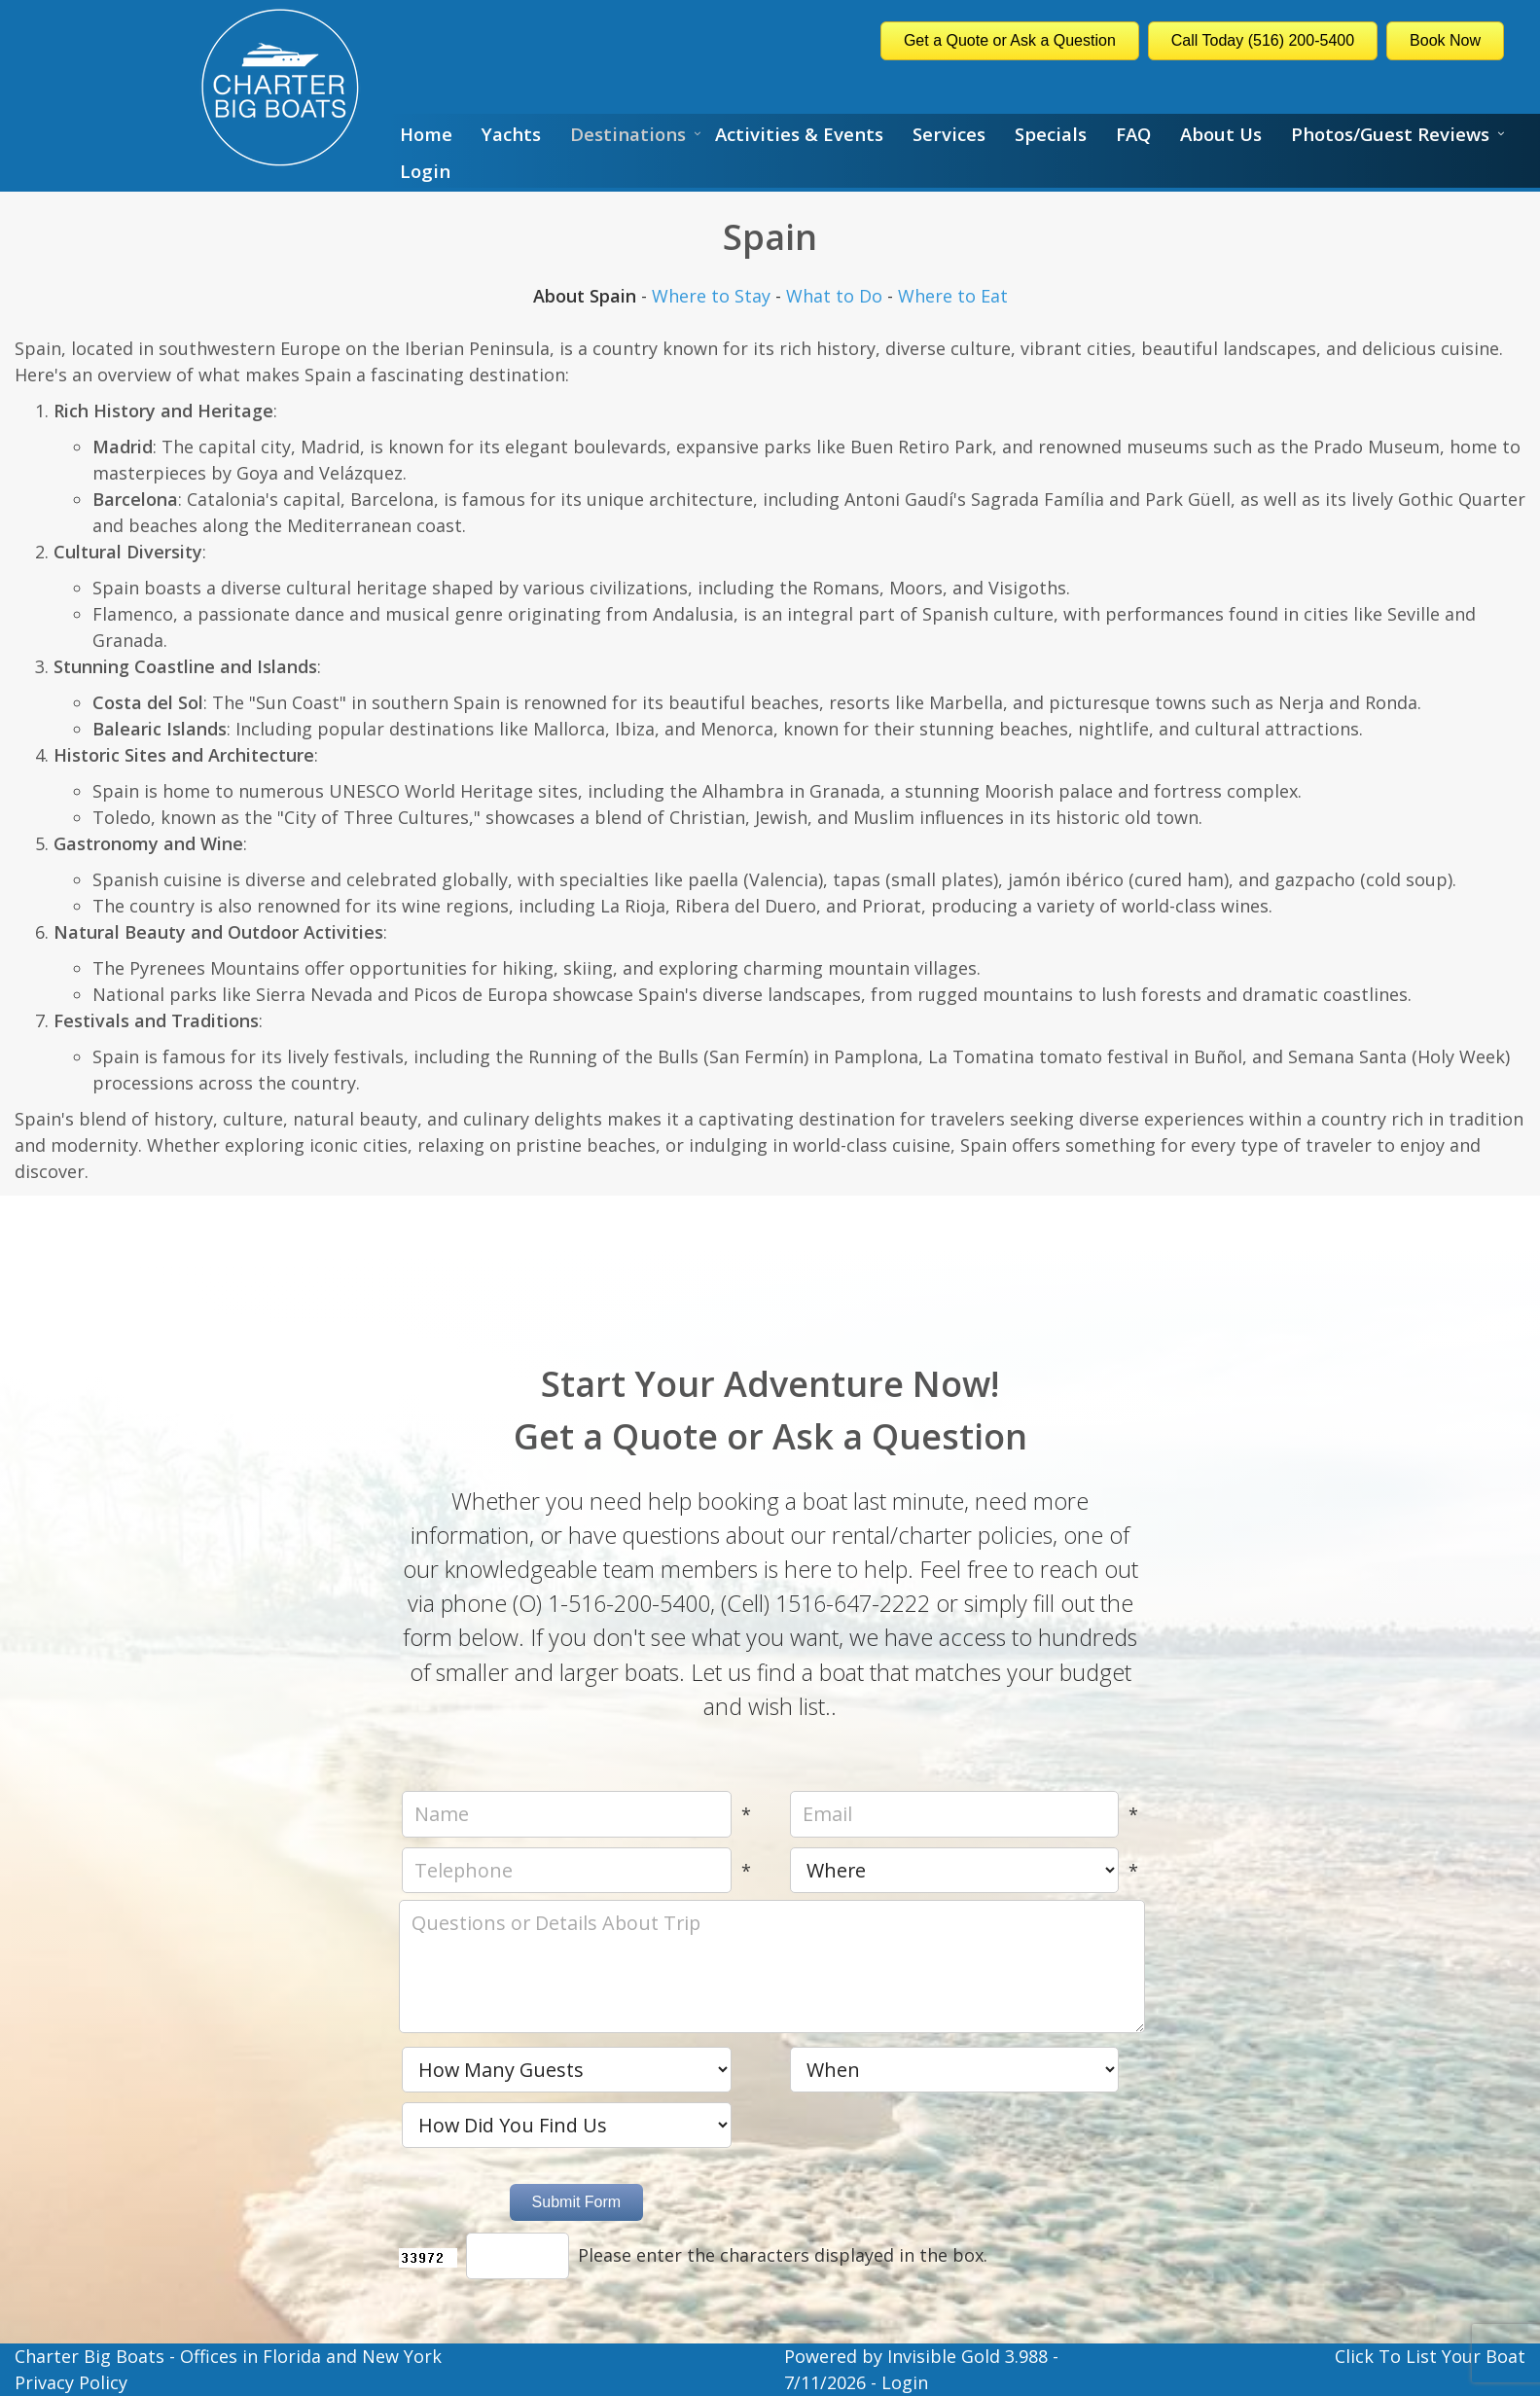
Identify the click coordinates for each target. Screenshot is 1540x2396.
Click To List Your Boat (1430, 2356)
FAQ (1133, 134)
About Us (1221, 134)
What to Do (834, 295)
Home (426, 134)
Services (949, 134)
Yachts (511, 134)
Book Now (1445, 40)
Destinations (628, 134)
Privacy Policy (71, 2382)
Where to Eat (953, 295)
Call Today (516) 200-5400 (1262, 40)
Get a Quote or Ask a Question (1010, 40)
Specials (1051, 134)
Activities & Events (799, 134)
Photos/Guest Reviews (1390, 134)
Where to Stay (711, 295)
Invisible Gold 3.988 (970, 2356)
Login (425, 171)
